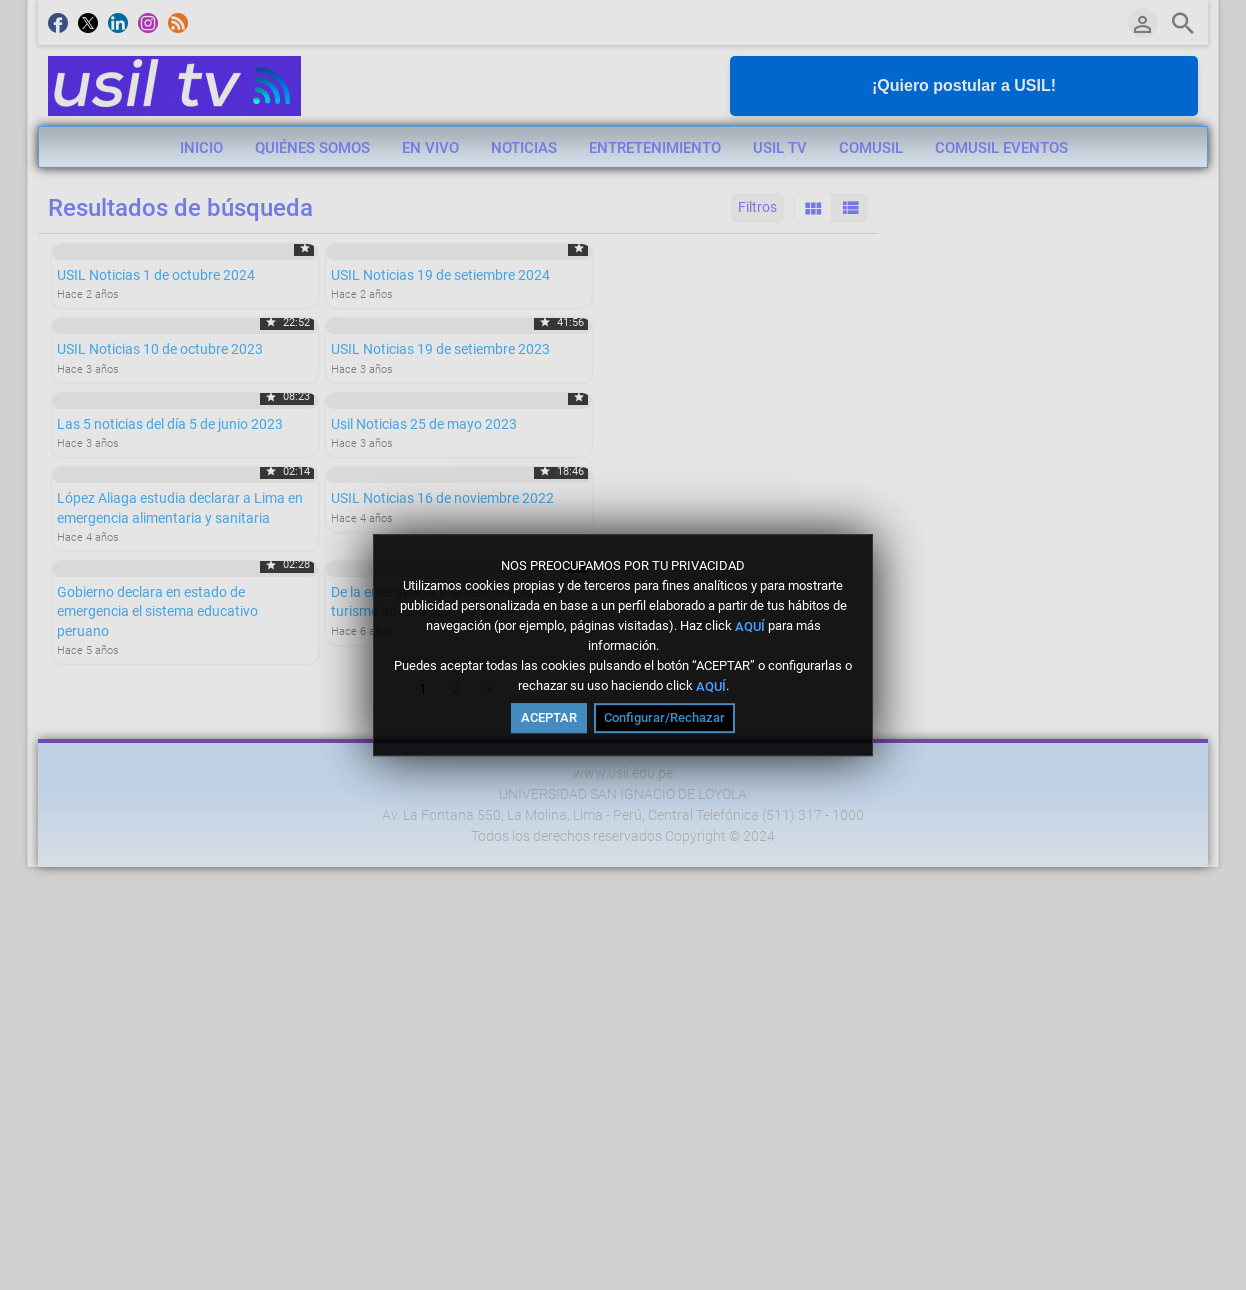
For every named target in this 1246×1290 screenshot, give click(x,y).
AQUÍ (750, 625)
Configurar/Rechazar (664, 717)
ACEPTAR (549, 717)
